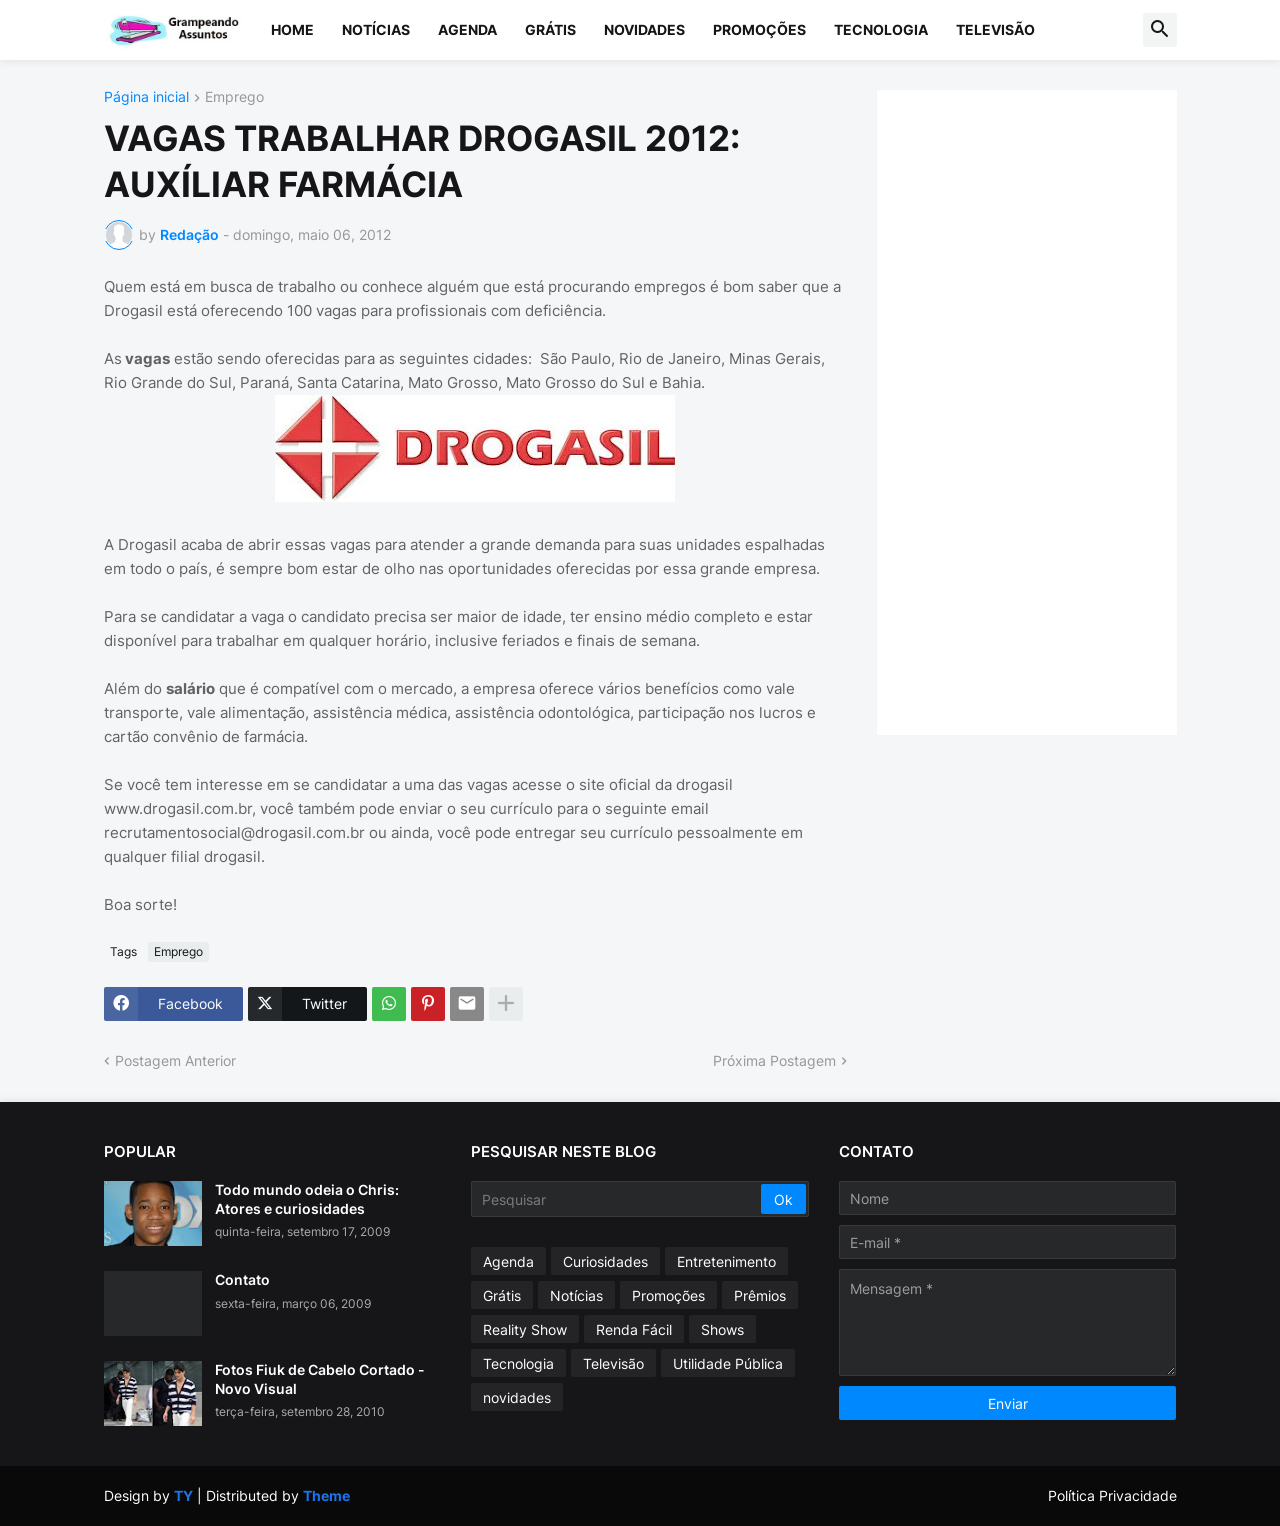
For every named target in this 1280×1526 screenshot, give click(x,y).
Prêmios (760, 1295)
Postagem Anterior (175, 1060)
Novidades (644, 29)
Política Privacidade (1112, 1495)
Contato (242, 1279)
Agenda (467, 29)
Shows (722, 1329)
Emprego (234, 97)
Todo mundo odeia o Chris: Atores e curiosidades (307, 1198)
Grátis (550, 29)
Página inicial (146, 97)
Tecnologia (881, 29)
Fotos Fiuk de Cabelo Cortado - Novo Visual (320, 1378)
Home (292, 29)
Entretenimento (726, 1261)
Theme (326, 1495)
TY (183, 1495)
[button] (1160, 30)
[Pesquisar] (617, 1199)
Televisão (995, 29)
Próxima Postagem (774, 1060)
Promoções (759, 29)
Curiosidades (605, 1261)
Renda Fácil (634, 1329)
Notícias (376, 29)
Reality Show (525, 1329)
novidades (517, 1397)
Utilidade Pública (728, 1363)
